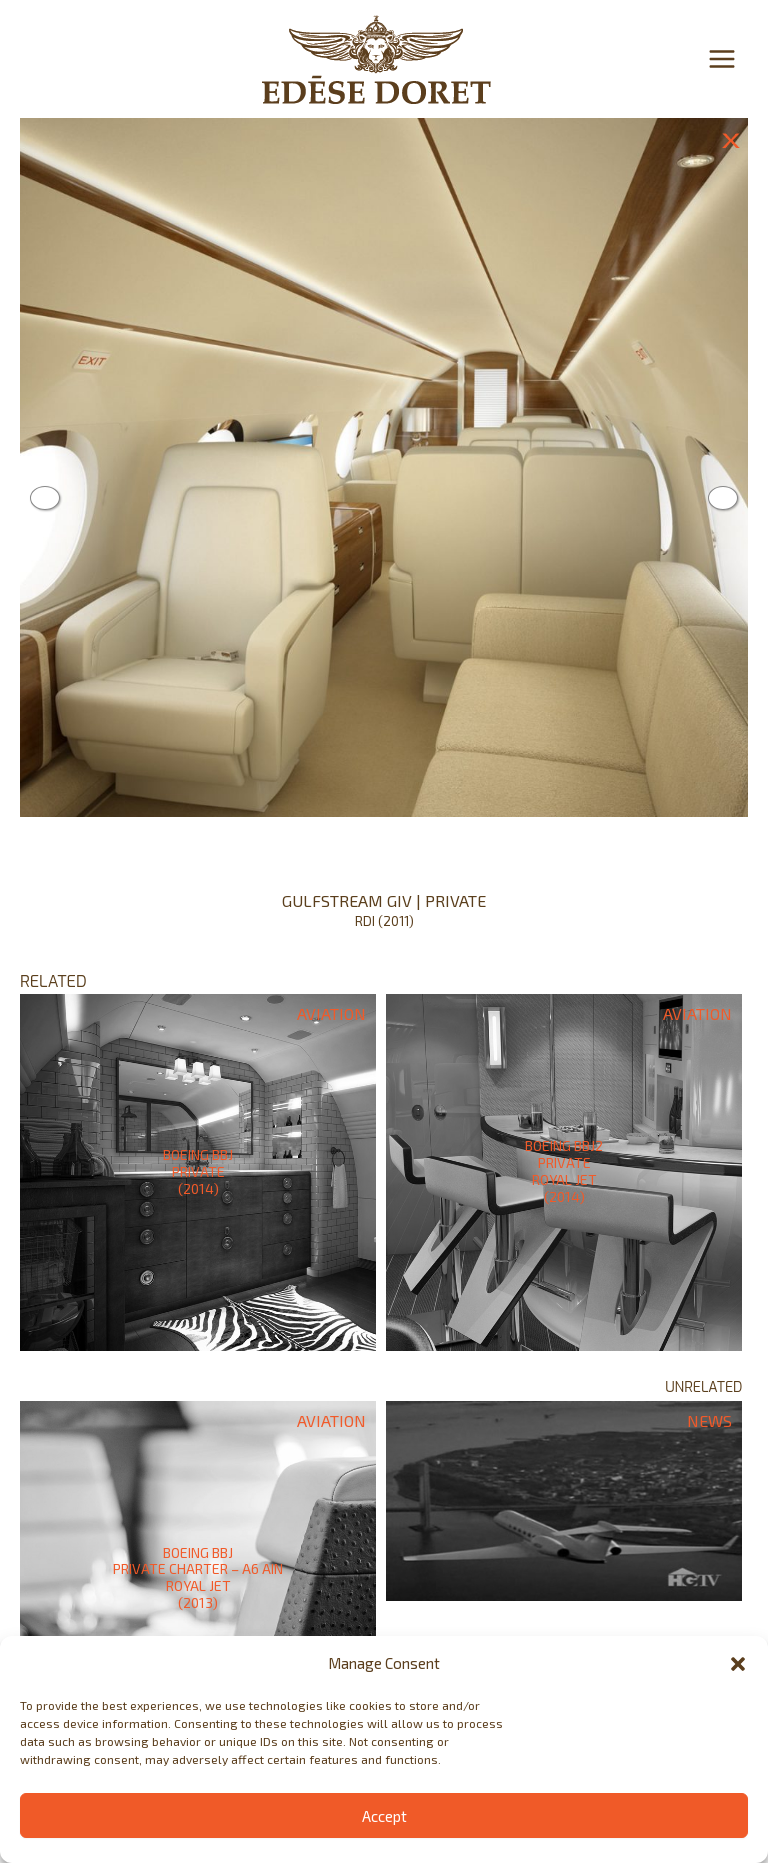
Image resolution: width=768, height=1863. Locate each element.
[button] (738, 1664)
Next (723, 498)
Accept (384, 1816)
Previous (45, 498)
